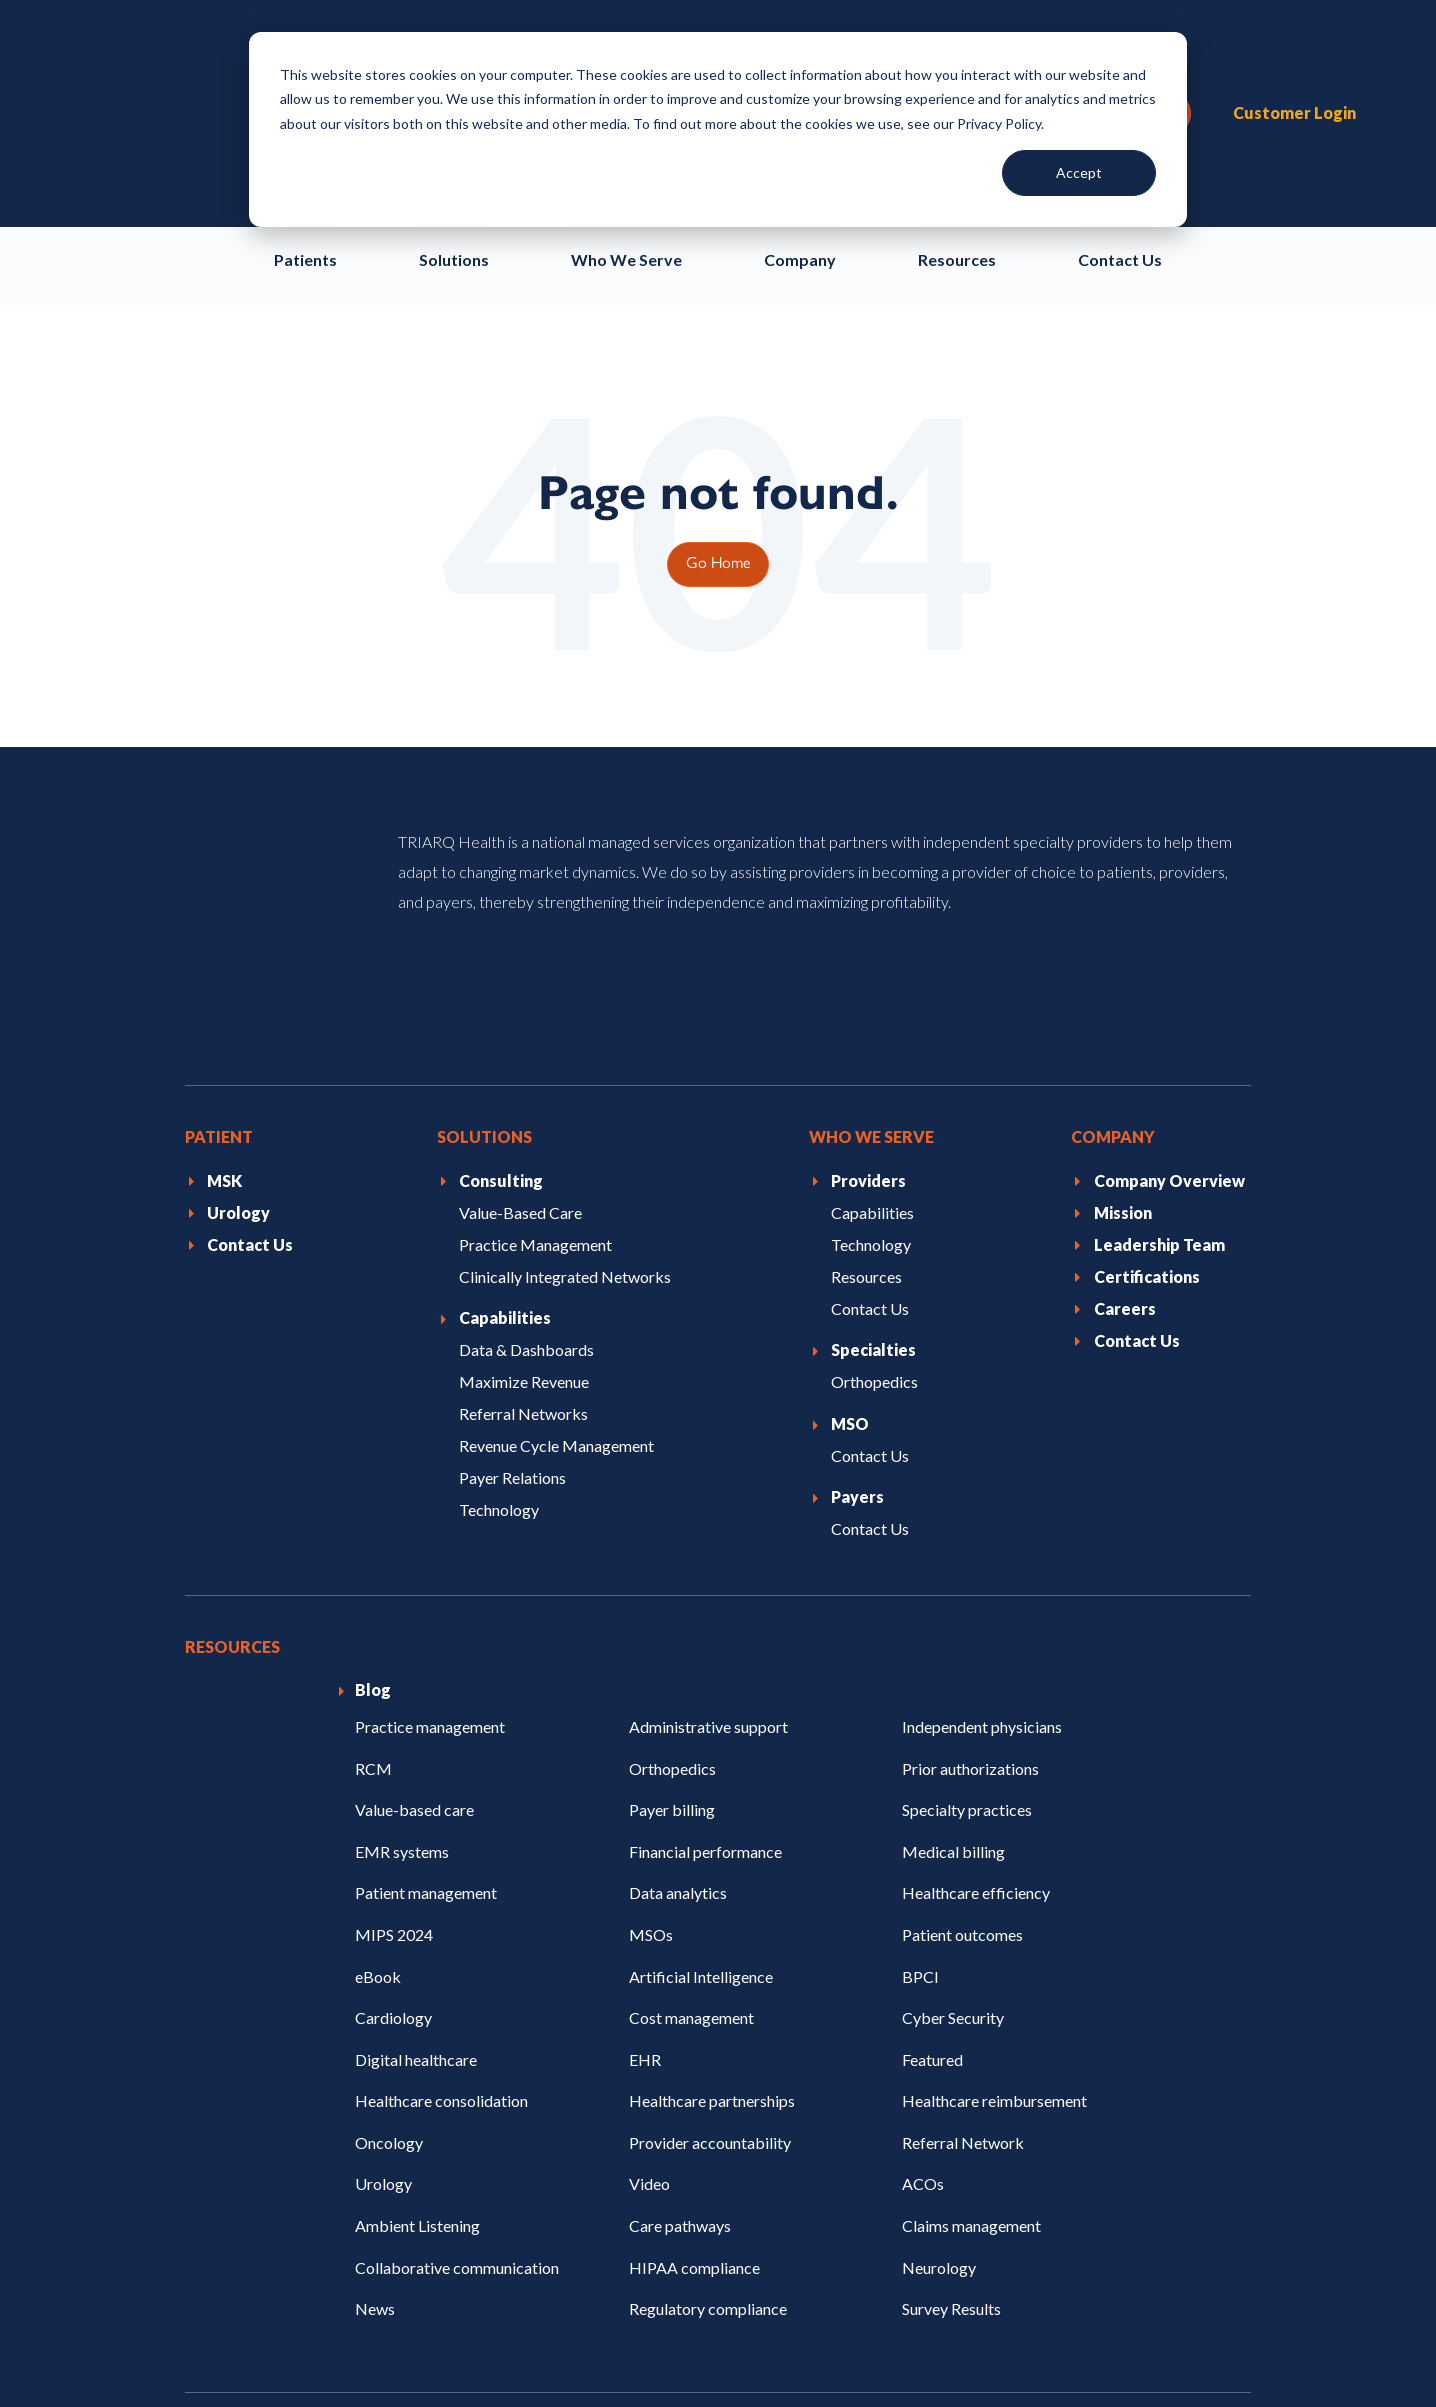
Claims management (971, 1998)
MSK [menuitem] (224, 953)
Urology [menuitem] (238, 985)
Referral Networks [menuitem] (523, 1186)
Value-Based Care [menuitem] (520, 985)
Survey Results (951, 2081)
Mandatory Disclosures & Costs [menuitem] (883, 2344)
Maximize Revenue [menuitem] (524, 1155)
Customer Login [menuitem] (1294, 53)
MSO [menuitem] (850, 1196)
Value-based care (414, 1583)
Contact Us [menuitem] (250, 1017)
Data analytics (678, 1666)
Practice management (430, 1499)
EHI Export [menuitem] (1218, 2344)
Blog (373, 1463)
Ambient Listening (417, 1998)
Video (649, 1957)
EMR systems (402, 1624)
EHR (645, 1832)
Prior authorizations (970, 1541)
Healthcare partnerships (712, 1874)
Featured (932, 1832)
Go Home (718, 442)
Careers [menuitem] (1125, 1081)
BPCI (920, 1749)
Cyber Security (953, 1790)
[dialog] (718, 129)
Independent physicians (982, 1499)
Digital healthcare (416, 1832)
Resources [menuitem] (866, 1049)
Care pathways (680, 1998)
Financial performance (705, 1624)
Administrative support (708, 1499)
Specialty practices (967, 1583)
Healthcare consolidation (441, 1874)
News (375, 2081)
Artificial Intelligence (701, 1749)
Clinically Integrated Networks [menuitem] (565, 1049)
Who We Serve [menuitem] (871, 910)
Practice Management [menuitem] (535, 1017)
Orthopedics (672, 1541)
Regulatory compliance (708, 2081)
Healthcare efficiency (976, 1666)
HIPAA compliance (694, 2040)
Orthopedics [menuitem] (874, 1155)
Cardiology (393, 1790)
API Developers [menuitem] (1085, 2344)
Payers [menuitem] (857, 1270)
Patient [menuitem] (219, 910)
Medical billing (953, 1624)
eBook (378, 1749)
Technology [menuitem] (499, 1282)
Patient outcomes (962, 1707)
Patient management (426, 1666)
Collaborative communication (457, 2040)
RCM (373, 1541)
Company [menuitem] (1113, 910)
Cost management (691, 1790)
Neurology (939, 2040)
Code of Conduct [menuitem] (389, 2344)
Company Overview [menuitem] (1169, 953)
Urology (383, 1957)
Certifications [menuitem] (1147, 1049)
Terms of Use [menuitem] (541, 2344)
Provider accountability (710, 1915)
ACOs (923, 1957)
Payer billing (672, 1583)
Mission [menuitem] (1123, 985)
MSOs (651, 1707)
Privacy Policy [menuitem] (231, 2344)
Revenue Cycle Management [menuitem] (556, 1218)
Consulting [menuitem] (501, 953)
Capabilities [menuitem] (505, 1091)
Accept (1079, 172)
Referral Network (963, 1915)
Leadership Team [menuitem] (1159, 1017)
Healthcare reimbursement (994, 1874)
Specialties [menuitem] (873, 1123)
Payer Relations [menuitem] (512, 1250)
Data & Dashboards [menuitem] (526, 1123)
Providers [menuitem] (868, 953)
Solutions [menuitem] (484, 910)
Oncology (389, 1915)
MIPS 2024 (394, 1707)
